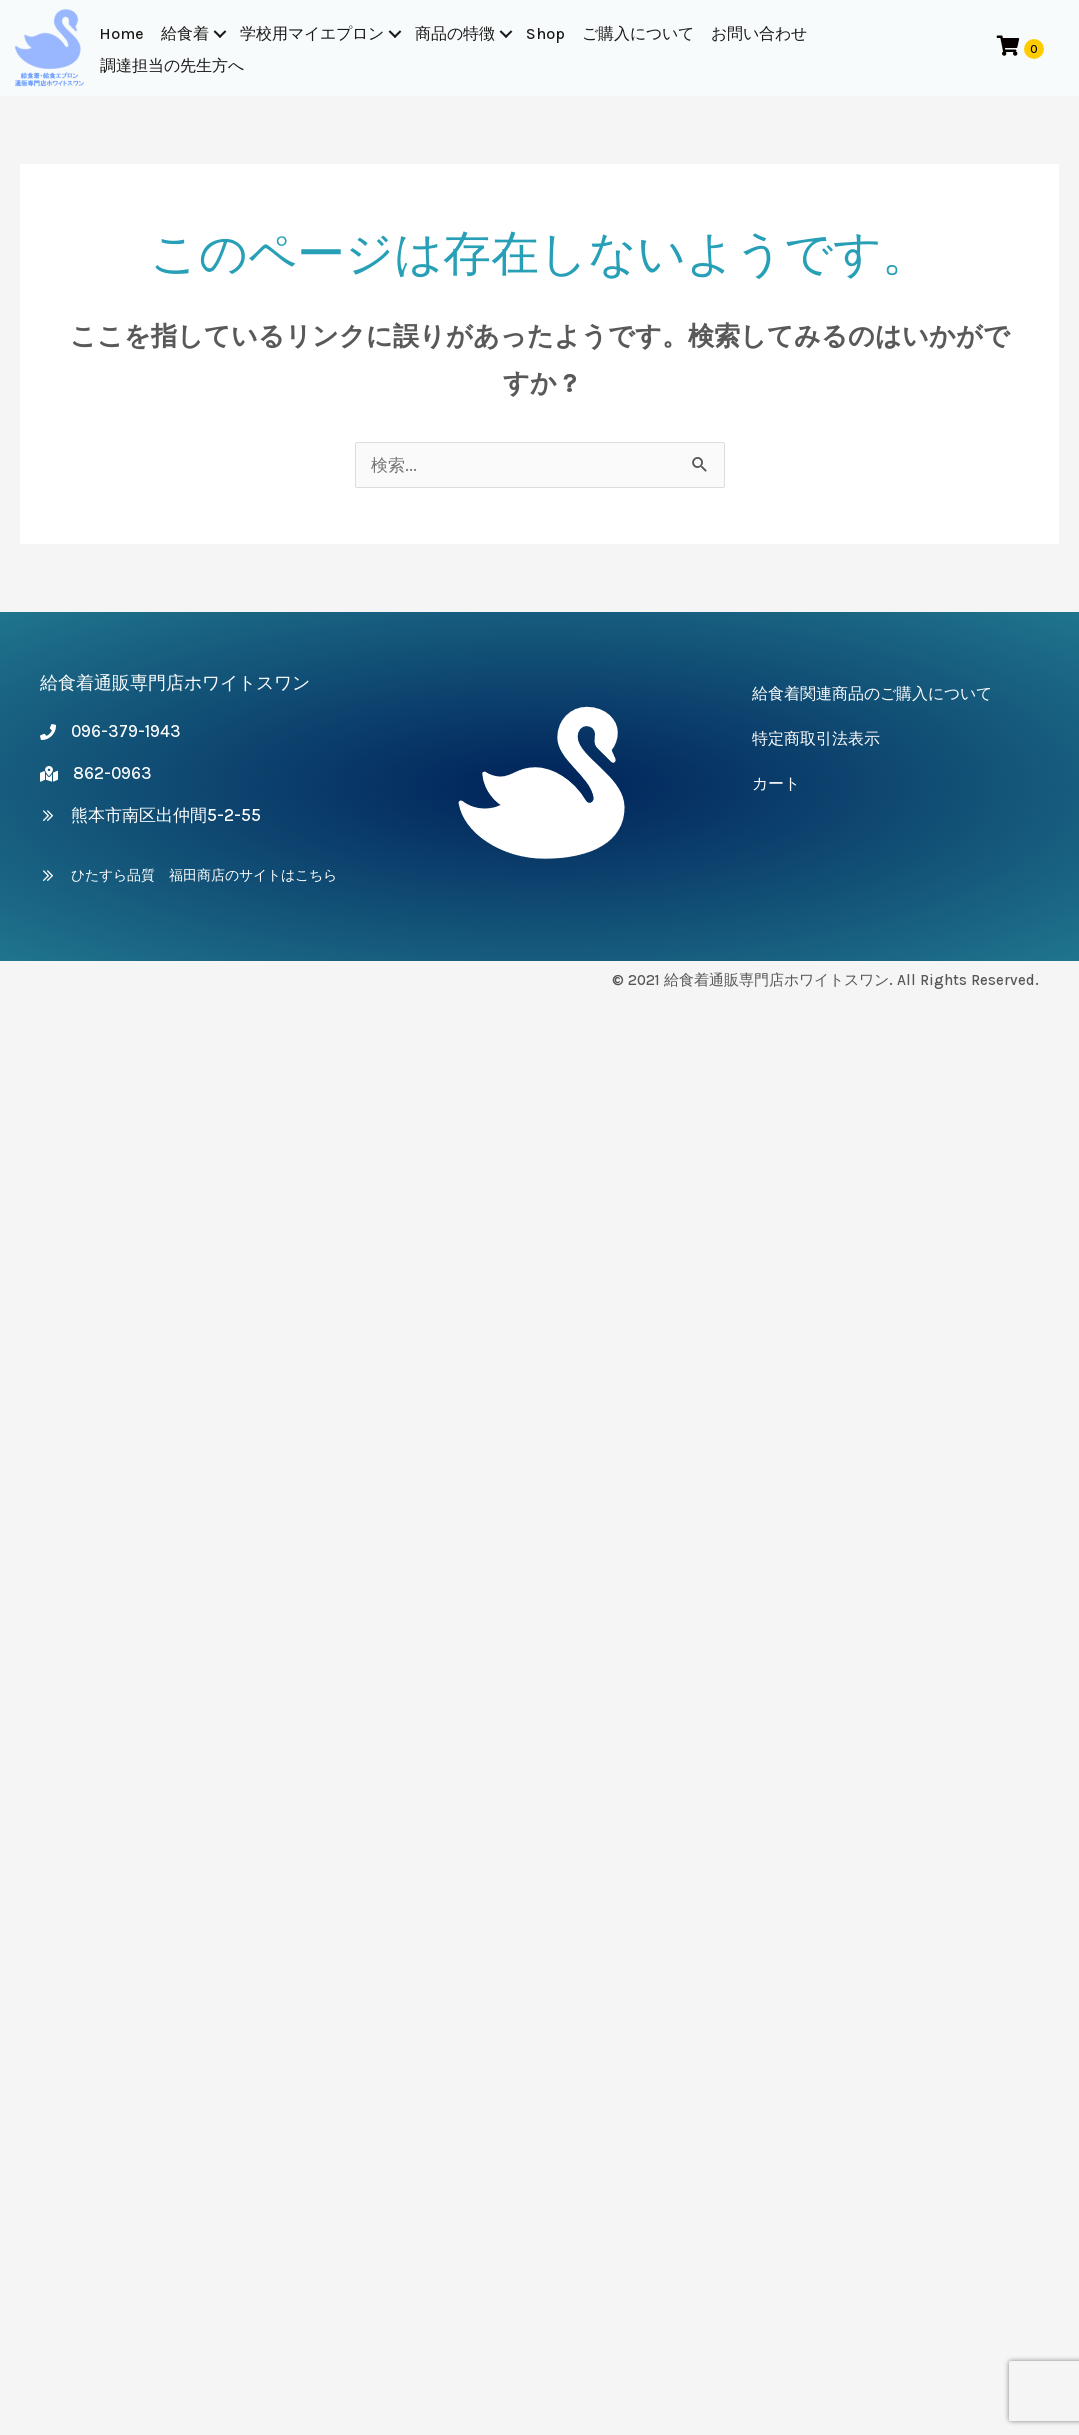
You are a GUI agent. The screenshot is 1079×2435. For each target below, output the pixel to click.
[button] (220, 34)
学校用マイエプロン (312, 33)
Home (121, 33)
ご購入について (638, 33)
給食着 (185, 33)
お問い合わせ (759, 33)
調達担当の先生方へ (172, 65)
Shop (545, 33)
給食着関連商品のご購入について (872, 693)
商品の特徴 (455, 33)
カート (776, 783)
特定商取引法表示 (816, 738)
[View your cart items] (1020, 48)
